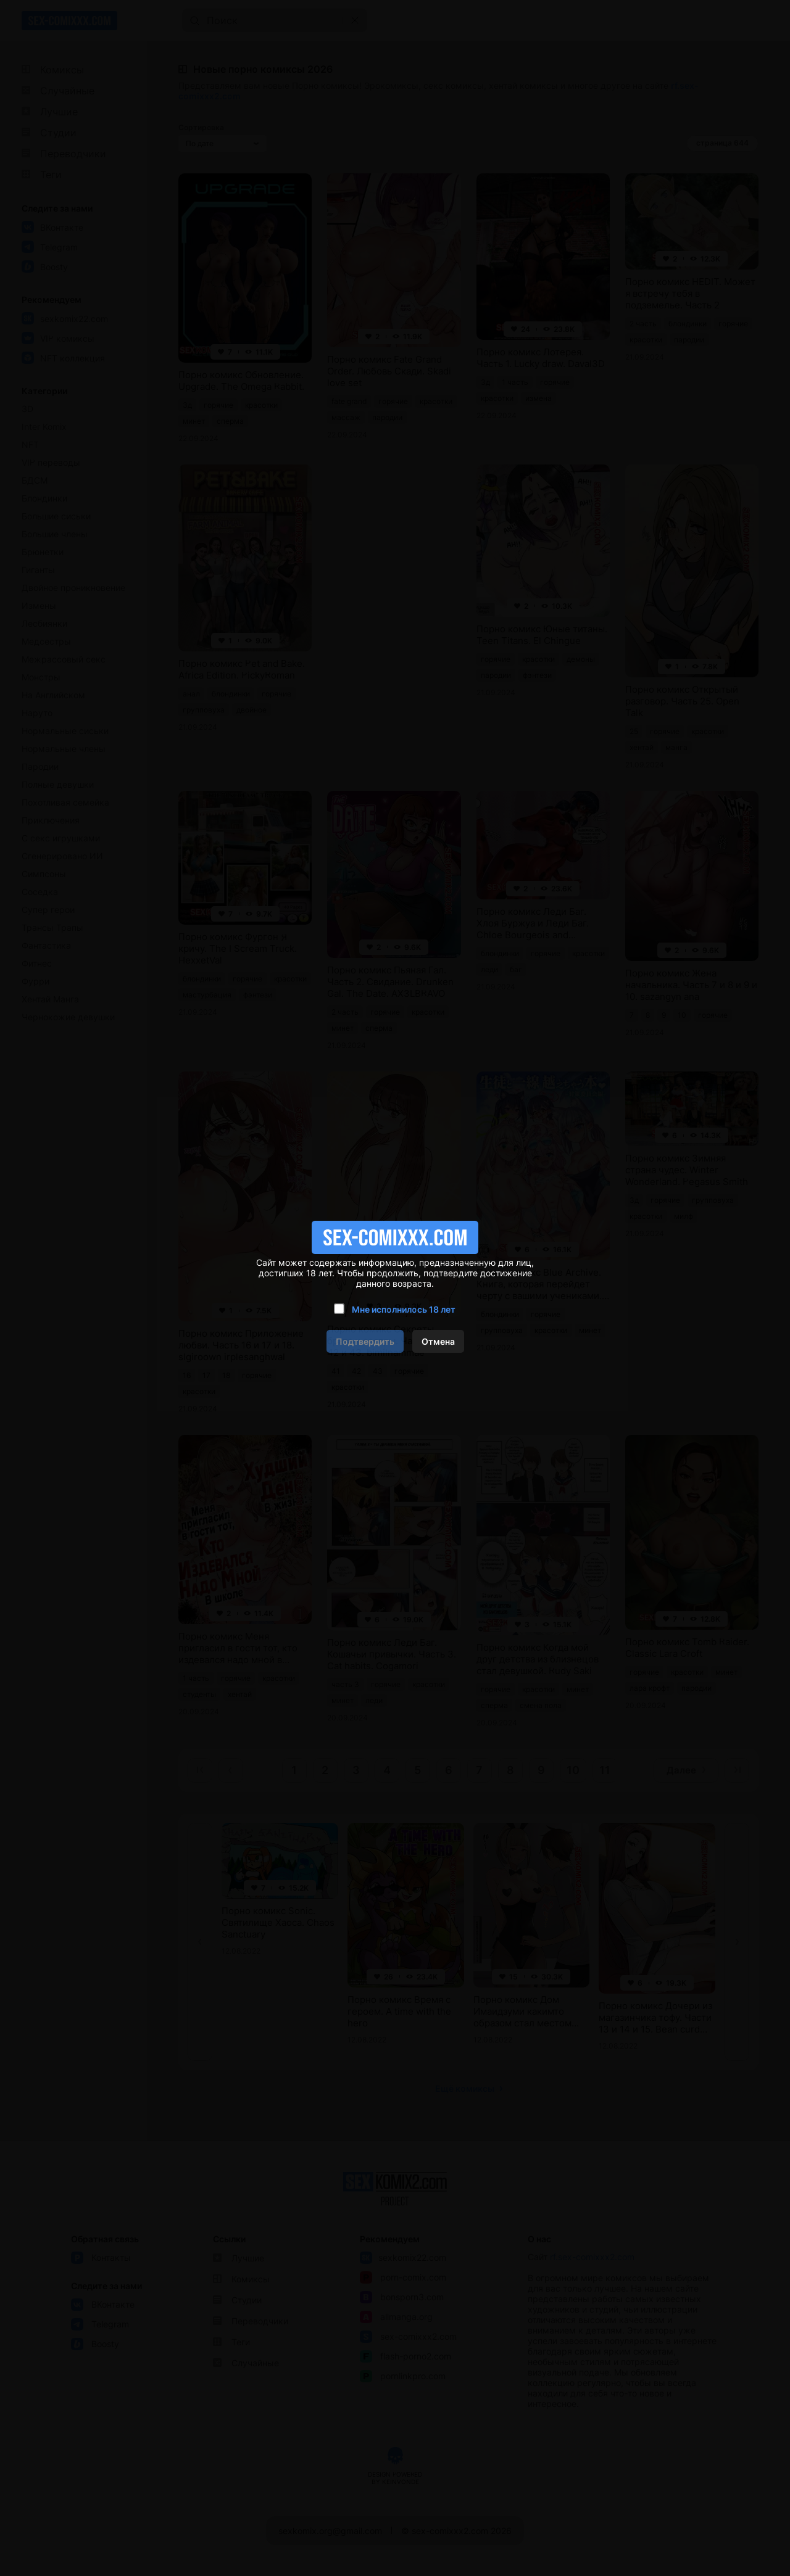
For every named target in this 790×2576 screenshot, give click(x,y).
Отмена (438, 1341)
